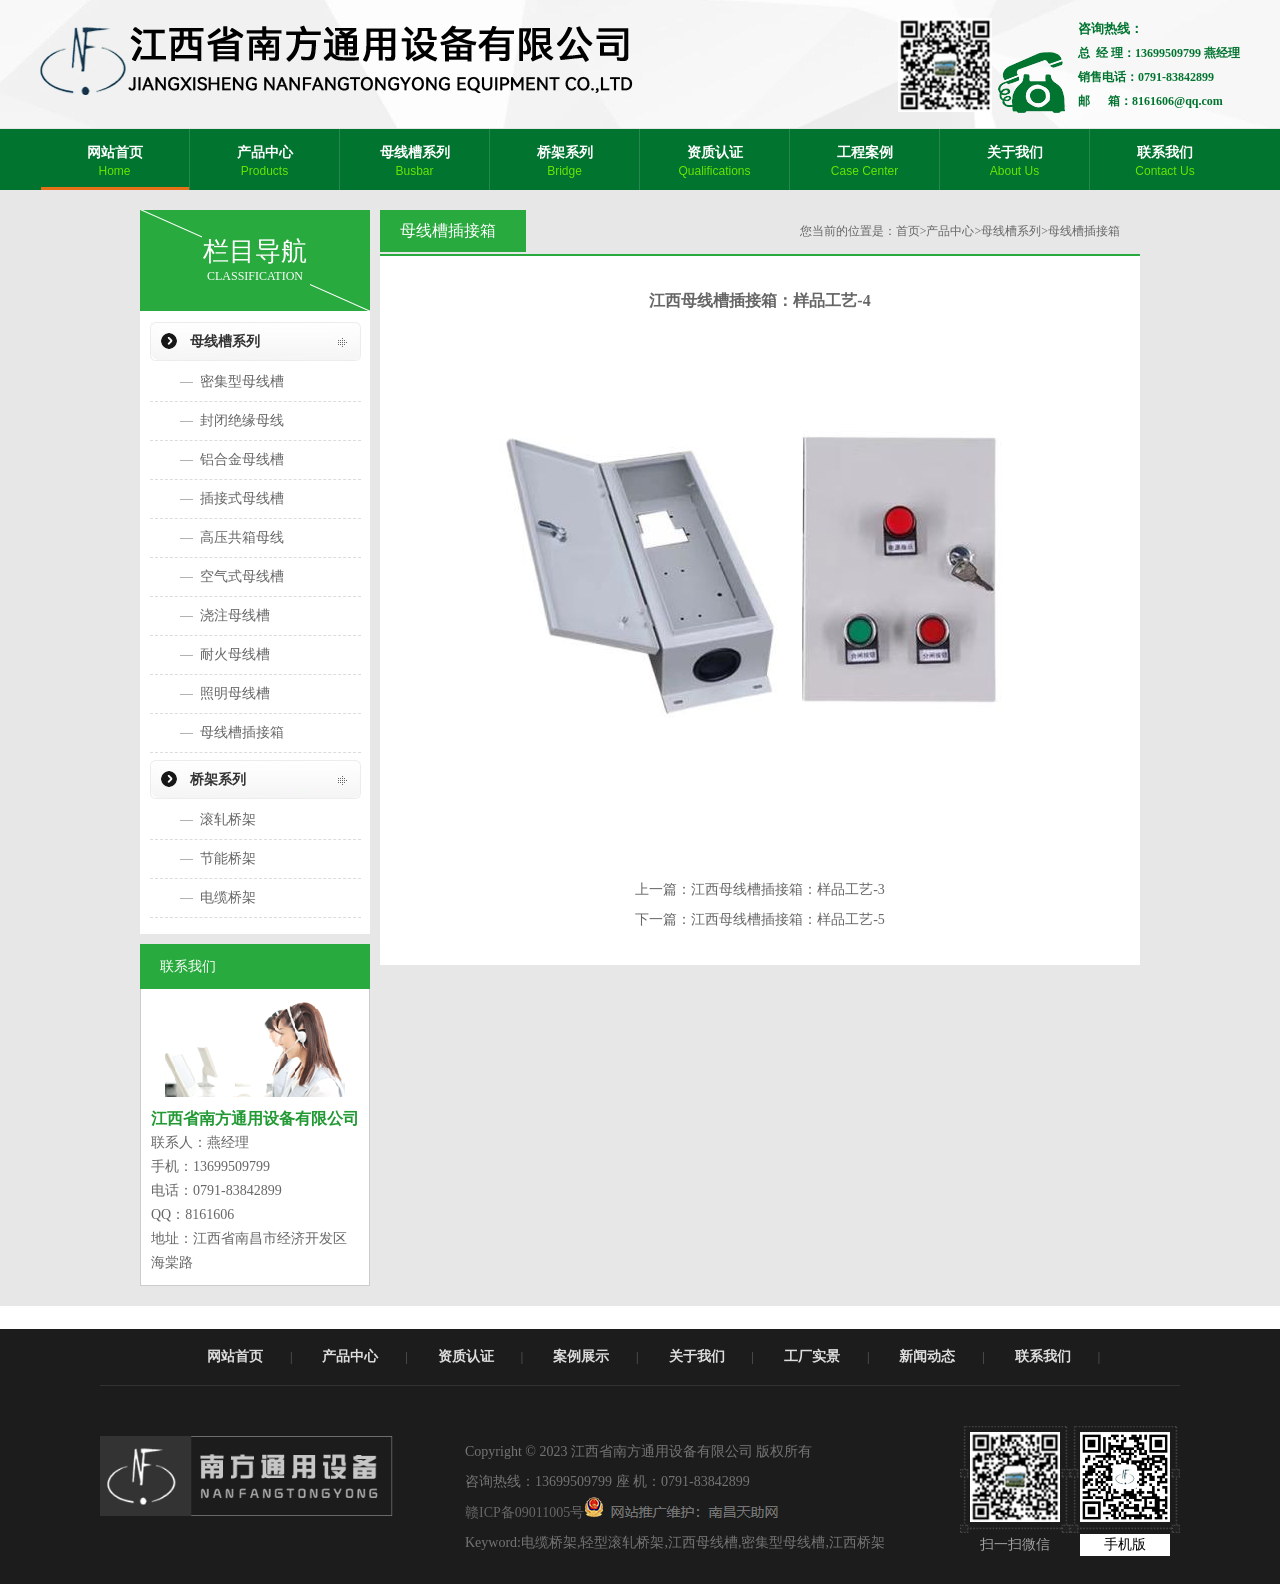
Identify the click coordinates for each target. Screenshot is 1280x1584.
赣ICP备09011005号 (524, 1512)
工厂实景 (812, 1356)
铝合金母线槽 (242, 459)
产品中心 (950, 231)
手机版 (1125, 1544)
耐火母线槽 (235, 654)
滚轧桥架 (228, 819)
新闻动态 (927, 1356)
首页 (908, 231)
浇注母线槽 (235, 615)
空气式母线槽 (242, 576)
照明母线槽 (235, 693)
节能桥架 (228, 858)
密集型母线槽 (242, 381)
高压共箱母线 (242, 537)
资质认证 (466, 1356)
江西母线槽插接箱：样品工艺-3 (788, 889)
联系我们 (1043, 1356)
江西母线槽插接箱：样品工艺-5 (788, 919)
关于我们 (697, 1356)
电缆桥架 (228, 897)
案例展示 (581, 1356)
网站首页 (235, 1356)
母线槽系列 (225, 341)
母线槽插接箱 (242, 732)
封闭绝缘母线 (242, 420)
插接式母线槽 (242, 498)
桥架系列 (218, 779)
